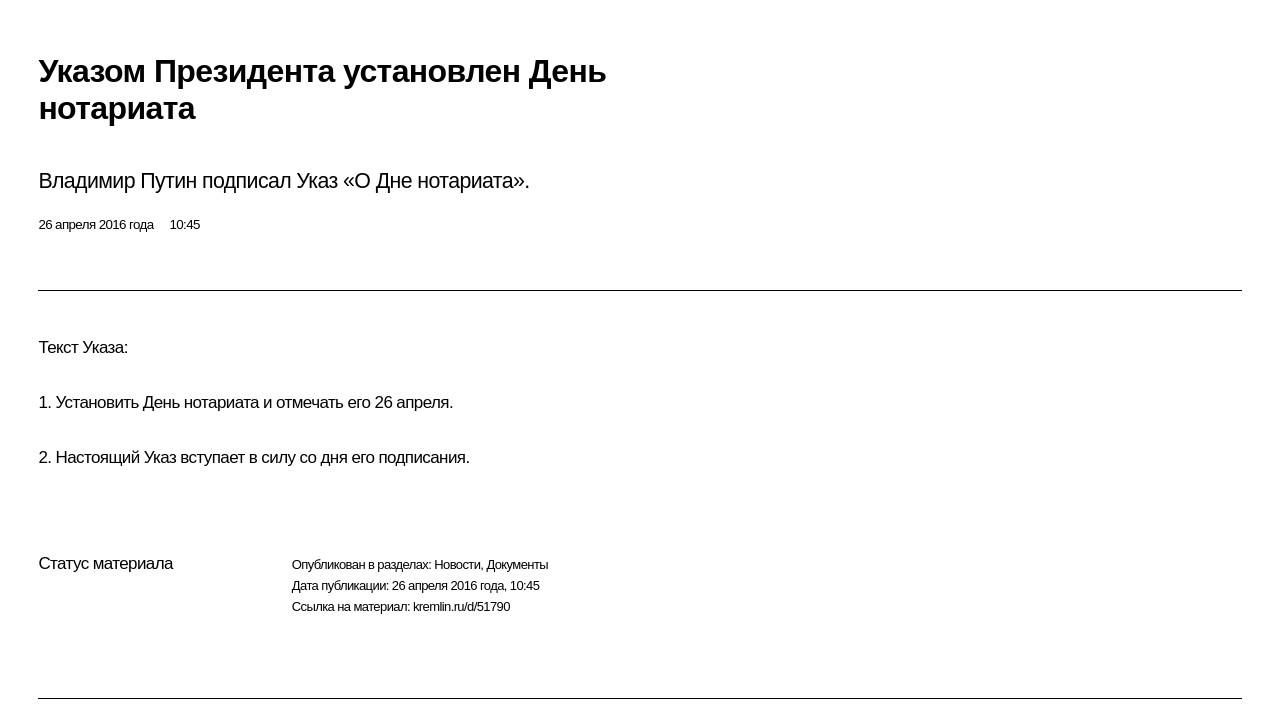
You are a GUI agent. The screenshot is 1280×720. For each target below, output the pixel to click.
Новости (457, 564)
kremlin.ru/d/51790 (461, 606)
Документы (517, 564)
